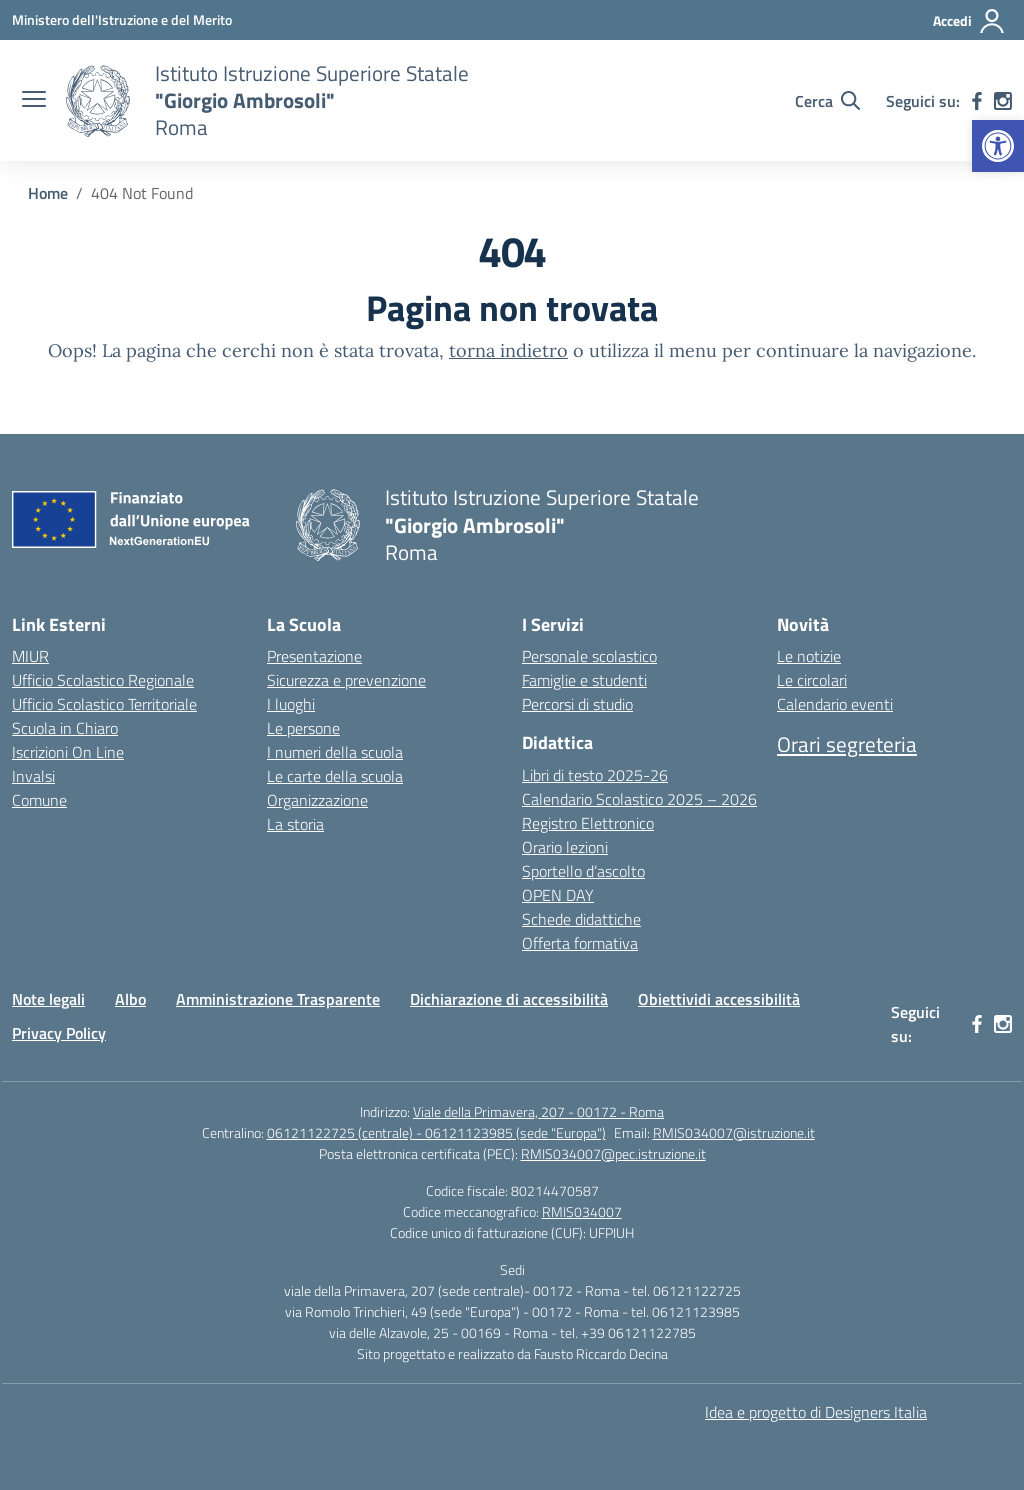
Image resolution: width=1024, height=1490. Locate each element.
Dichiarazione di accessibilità (509, 999)
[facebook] (977, 101)
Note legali (48, 999)
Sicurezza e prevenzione (346, 680)
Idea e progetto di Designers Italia (816, 1412)
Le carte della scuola (335, 776)
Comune (39, 800)
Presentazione (314, 656)
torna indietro (508, 350)
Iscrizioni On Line (68, 752)
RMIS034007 (582, 1211)
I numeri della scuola (335, 752)
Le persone (303, 728)
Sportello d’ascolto (583, 871)
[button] (998, 146)
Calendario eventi (835, 704)
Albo (130, 999)
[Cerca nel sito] (827, 101)
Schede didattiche (581, 919)
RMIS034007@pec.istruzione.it (613, 1153)
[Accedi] (969, 21)
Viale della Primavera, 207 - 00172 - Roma (538, 1111)
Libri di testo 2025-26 (595, 775)
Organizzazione (317, 800)
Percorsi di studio (577, 704)
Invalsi (33, 776)
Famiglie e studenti (584, 680)
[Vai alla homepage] (98, 101)
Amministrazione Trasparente (278, 999)
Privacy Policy (59, 1033)
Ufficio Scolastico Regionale (103, 680)
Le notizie (809, 656)
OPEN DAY (558, 895)
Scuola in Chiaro (65, 728)
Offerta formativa (580, 943)
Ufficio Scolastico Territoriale (104, 704)
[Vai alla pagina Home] (48, 193)
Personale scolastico (589, 656)
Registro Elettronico (588, 823)
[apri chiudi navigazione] (34, 101)
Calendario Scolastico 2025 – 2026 (639, 799)
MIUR (30, 656)
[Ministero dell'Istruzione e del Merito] (122, 19)
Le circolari (812, 680)
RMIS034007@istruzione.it (734, 1132)
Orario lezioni (565, 847)
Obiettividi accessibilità (719, 999)
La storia (295, 824)
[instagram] (1003, 101)
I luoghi (291, 704)
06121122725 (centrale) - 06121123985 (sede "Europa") (436, 1132)
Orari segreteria (847, 744)
